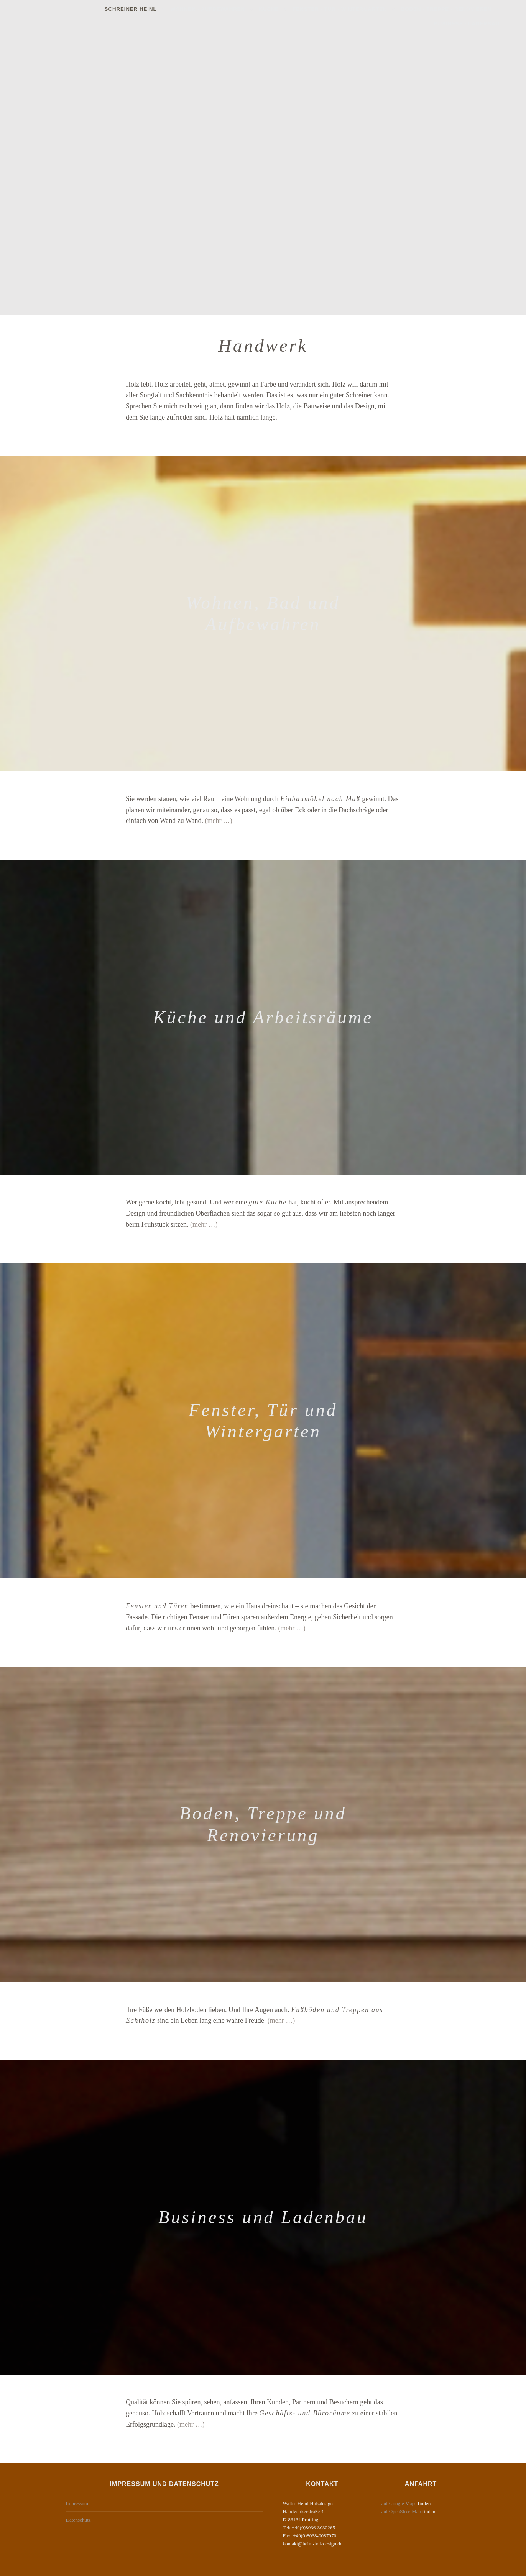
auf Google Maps (399, 2503)
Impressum (77, 2503)
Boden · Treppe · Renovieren (391, 9)
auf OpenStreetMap (401, 2511)
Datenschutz (78, 2520)
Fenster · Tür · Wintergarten (285, 9)
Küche (214, 9)
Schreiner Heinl (75, 9)
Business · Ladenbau (483, 9)
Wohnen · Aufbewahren (152, 9)
